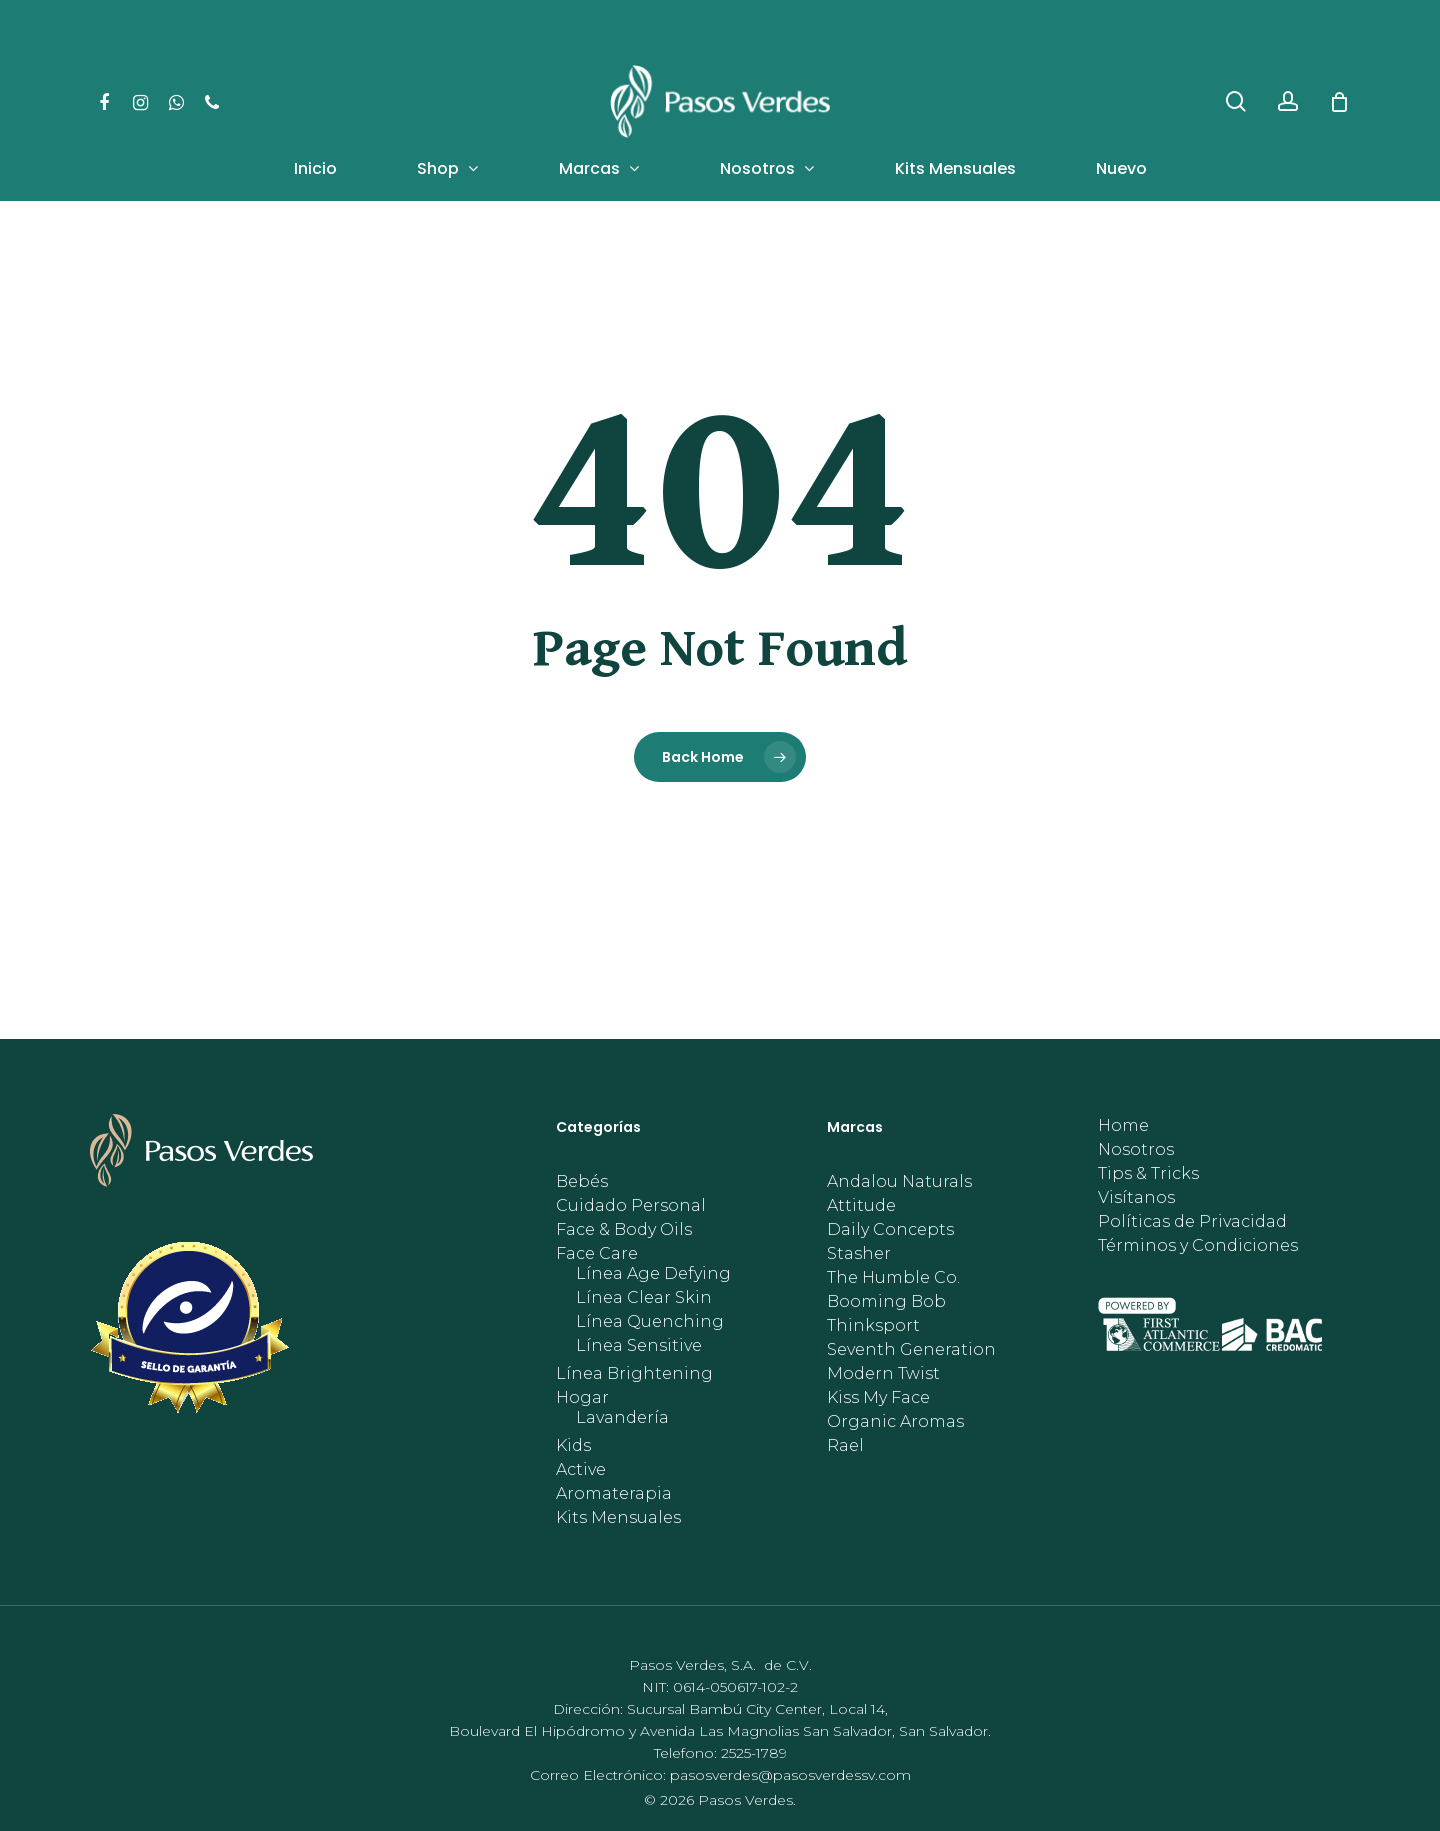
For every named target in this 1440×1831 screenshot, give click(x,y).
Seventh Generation (911, 1350)
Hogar (582, 1398)
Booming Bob (886, 1302)
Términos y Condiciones (1198, 1246)
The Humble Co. (893, 1278)
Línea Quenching (650, 1322)
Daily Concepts (890, 1230)
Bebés (582, 1182)
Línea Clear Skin (644, 1298)
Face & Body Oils (624, 1230)
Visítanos (1136, 1198)
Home (1123, 1126)
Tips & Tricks (1148, 1174)
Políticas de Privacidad (1192, 1222)
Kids (573, 1446)
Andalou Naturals (899, 1182)
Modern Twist (883, 1374)
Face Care (597, 1254)
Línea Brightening (634, 1374)
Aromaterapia (614, 1494)
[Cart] (1339, 102)
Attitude (861, 1206)
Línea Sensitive (639, 1346)
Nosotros (1136, 1150)
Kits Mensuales (618, 1518)
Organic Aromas (895, 1422)
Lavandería (622, 1418)
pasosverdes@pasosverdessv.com (790, 1775)
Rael (845, 1446)
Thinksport (873, 1326)
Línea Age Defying (653, 1274)
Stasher (859, 1254)
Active (581, 1470)
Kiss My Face (878, 1398)
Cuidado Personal (631, 1206)
